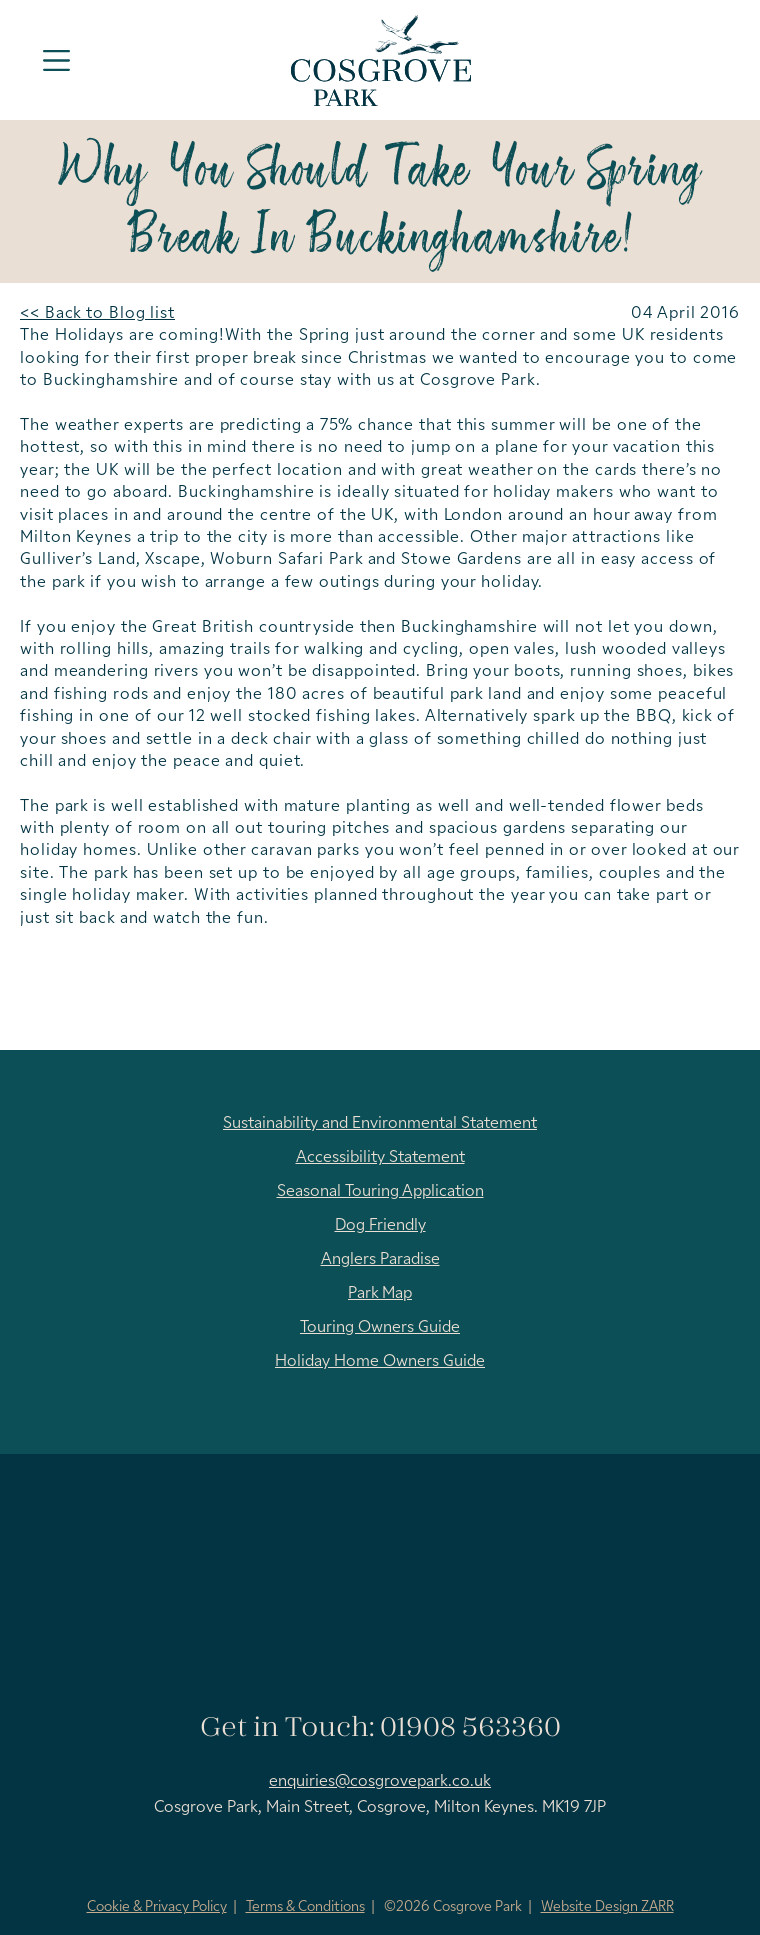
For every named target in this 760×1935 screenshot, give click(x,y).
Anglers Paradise (380, 1260)
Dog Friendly (380, 1226)
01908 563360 (470, 1728)
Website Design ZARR (607, 1907)
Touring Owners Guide (380, 1328)
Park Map (380, 1294)
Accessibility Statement (380, 1158)
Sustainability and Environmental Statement (380, 1124)
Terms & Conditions (305, 1907)
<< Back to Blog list (97, 314)
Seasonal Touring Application (380, 1192)
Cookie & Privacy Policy (157, 1907)
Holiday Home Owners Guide (380, 1362)
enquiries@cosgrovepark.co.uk (380, 1782)
